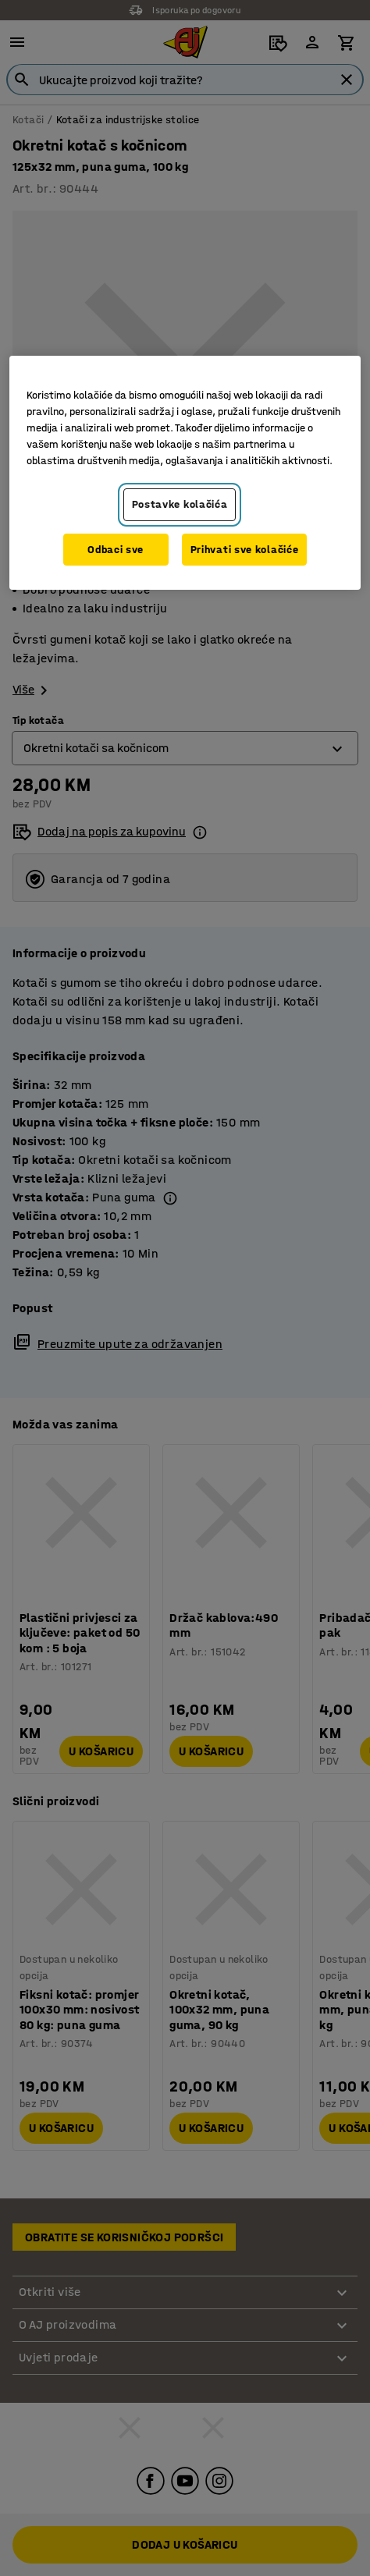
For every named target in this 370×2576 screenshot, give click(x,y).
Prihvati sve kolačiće (244, 549)
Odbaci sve (115, 549)
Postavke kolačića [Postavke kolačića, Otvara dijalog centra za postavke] (180, 504)
